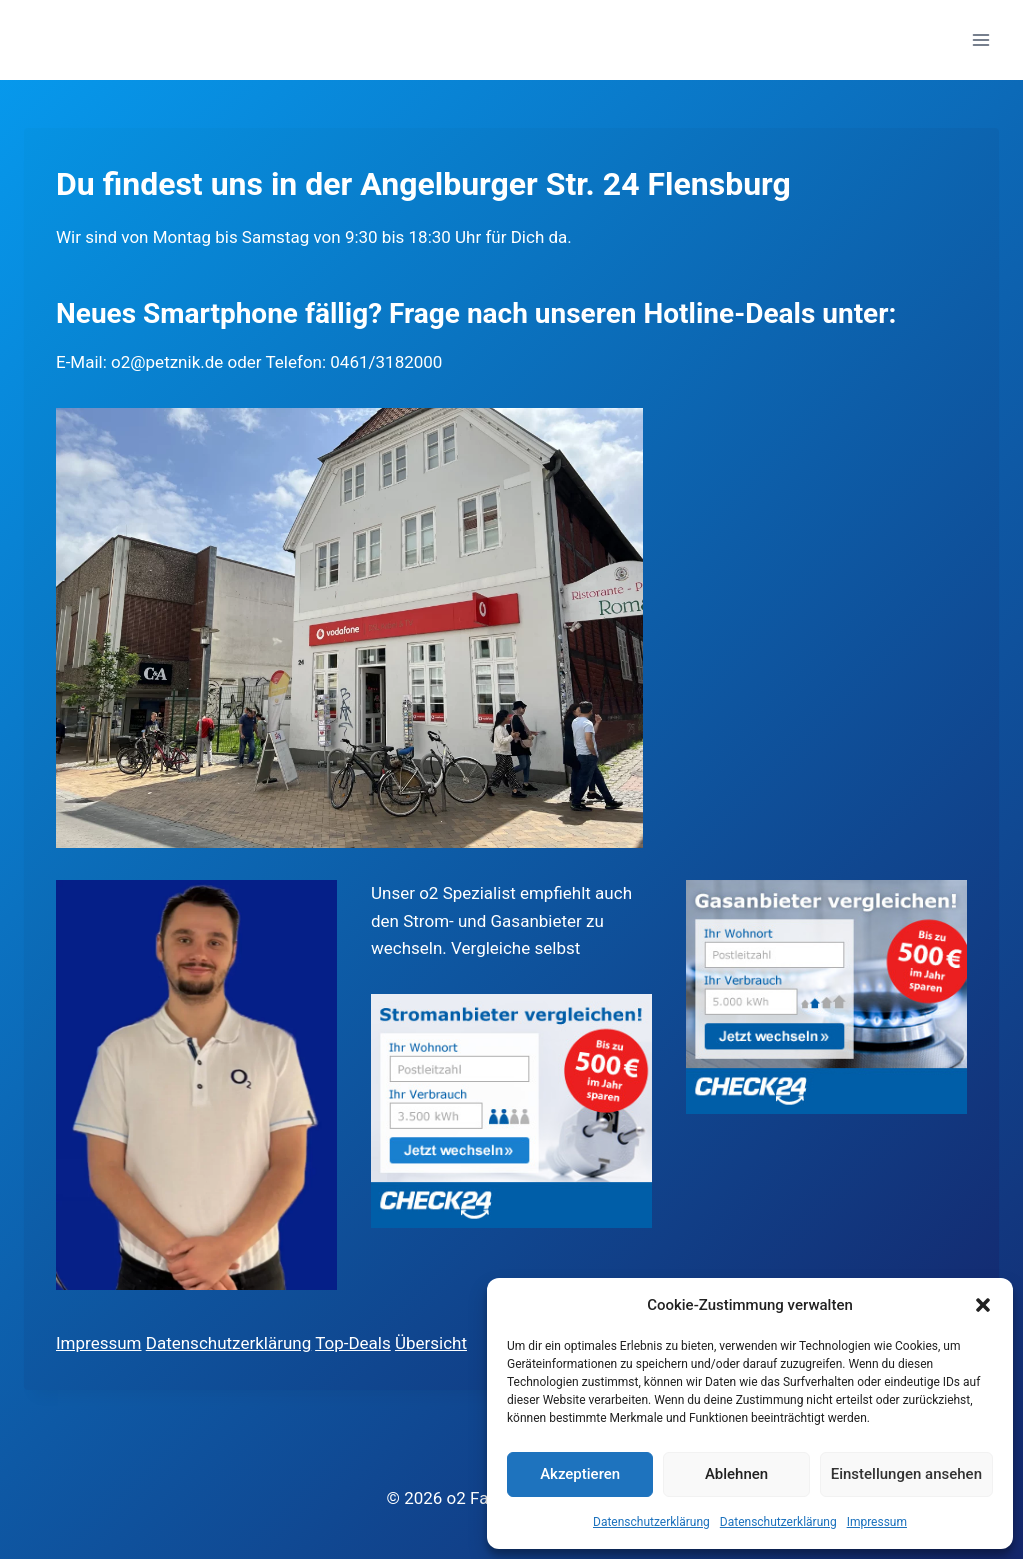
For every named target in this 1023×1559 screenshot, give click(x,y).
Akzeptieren (580, 1474)
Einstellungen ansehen (906, 1474)
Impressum (877, 1522)
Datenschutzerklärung (651, 1522)
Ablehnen (736, 1474)
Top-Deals (353, 1343)
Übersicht (431, 1343)
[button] (983, 1305)
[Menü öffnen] (980, 39)
